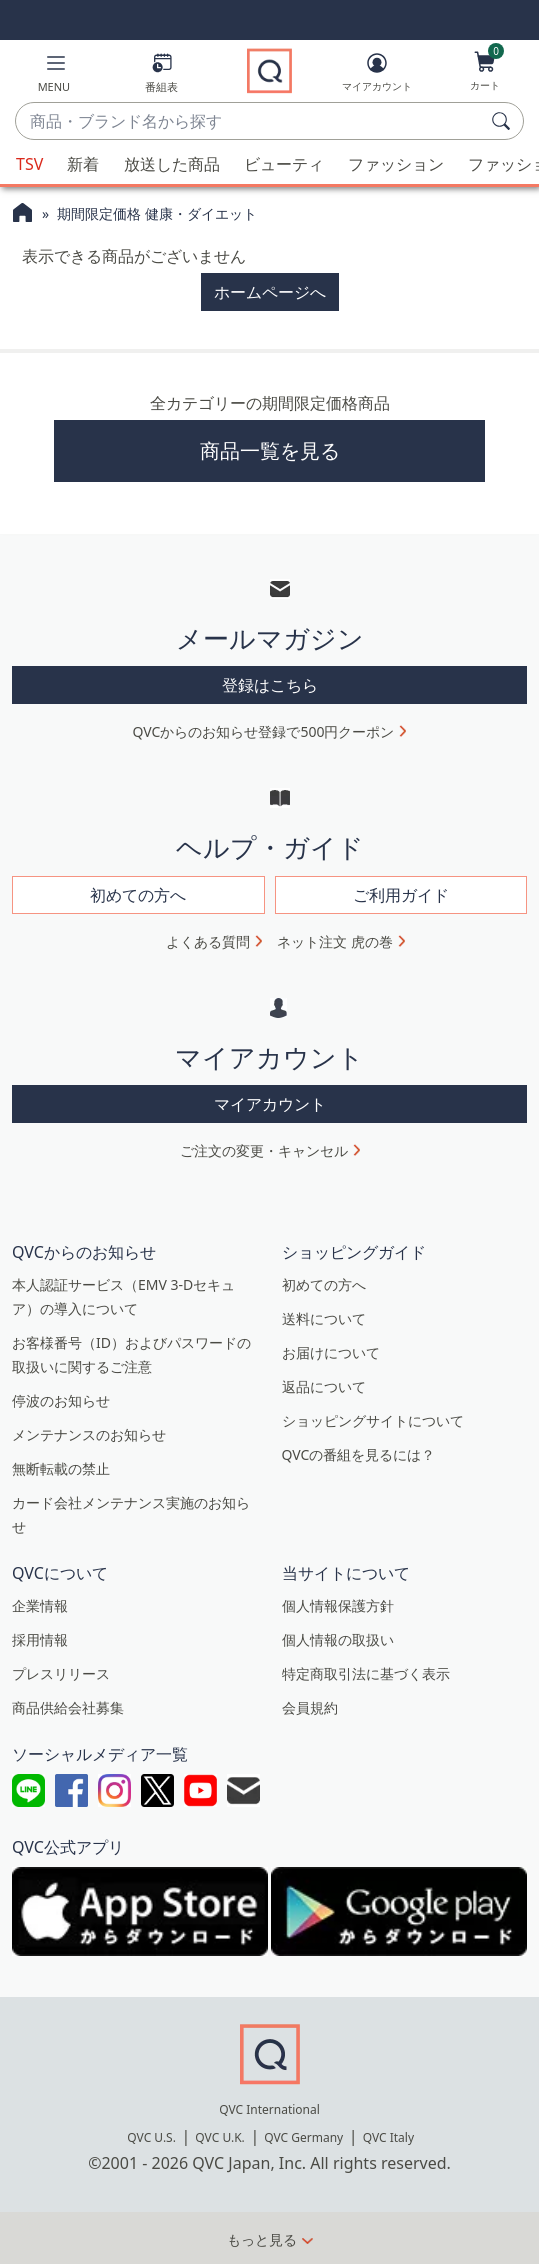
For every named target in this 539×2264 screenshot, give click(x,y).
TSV (29, 164)
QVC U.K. (219, 2137)
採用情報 (40, 1639)
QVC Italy (388, 2137)
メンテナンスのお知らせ (89, 1434)
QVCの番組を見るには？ (359, 1454)
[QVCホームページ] (22, 215)
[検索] (504, 121)
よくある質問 (208, 941)
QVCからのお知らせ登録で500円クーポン (264, 731)
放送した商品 (172, 164)
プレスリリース (61, 1673)
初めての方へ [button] (138, 895)
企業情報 (40, 1605)
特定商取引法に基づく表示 (366, 1673)
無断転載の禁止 (61, 1468)
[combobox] (249, 122)
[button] (54, 76)
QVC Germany (303, 2137)
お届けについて (331, 1352)
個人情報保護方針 (338, 1605)
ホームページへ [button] (270, 292)
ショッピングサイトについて (373, 1420)
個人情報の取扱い (338, 1639)
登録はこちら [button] (270, 685)
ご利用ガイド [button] (401, 895)
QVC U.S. (151, 2137)
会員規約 (310, 1707)
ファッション (396, 164)
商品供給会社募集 (68, 1707)
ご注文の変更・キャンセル (264, 1150)
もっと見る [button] (262, 2239)
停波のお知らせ (61, 1400)
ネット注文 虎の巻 (335, 941)
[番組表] (161, 76)
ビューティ (284, 164)
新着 (83, 164)
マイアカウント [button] (270, 1104)
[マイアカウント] (377, 76)
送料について (324, 1318)
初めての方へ (324, 1284)
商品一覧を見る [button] (270, 450)
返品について (324, 1386)
